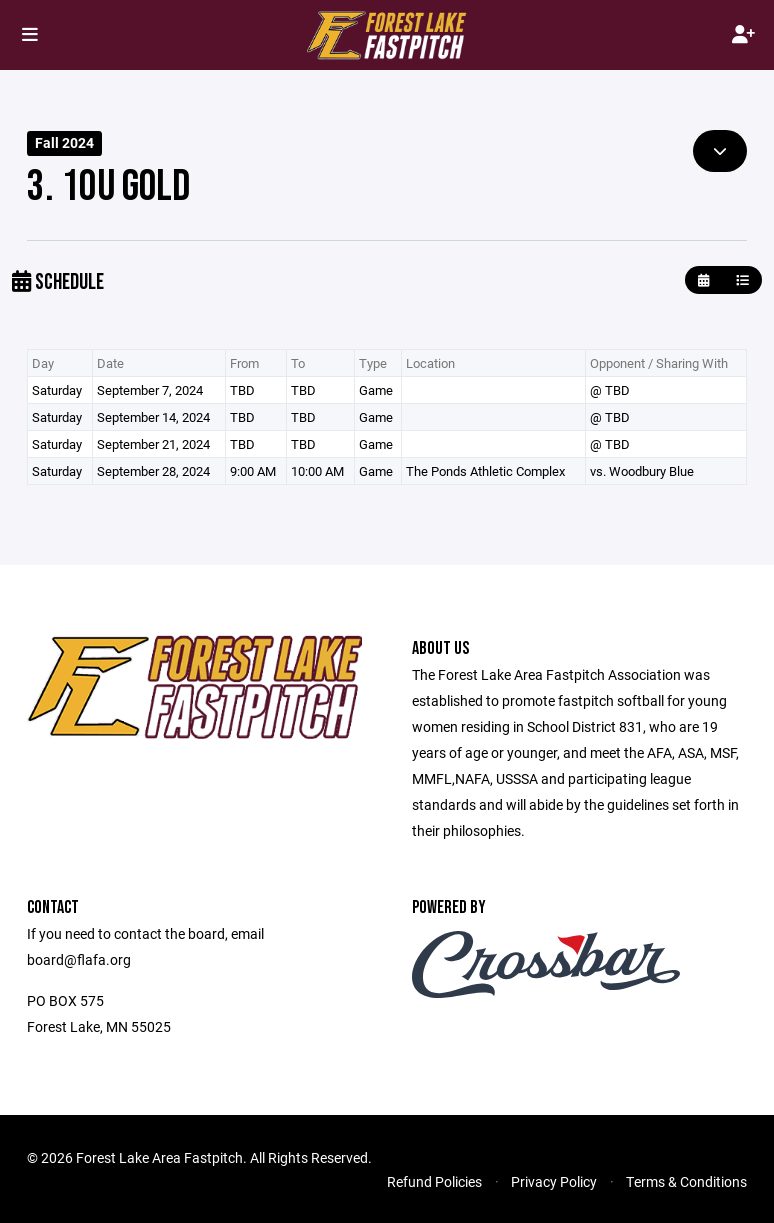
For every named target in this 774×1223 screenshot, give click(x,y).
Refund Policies (434, 1181)
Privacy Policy (554, 1181)
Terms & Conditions (686, 1181)
